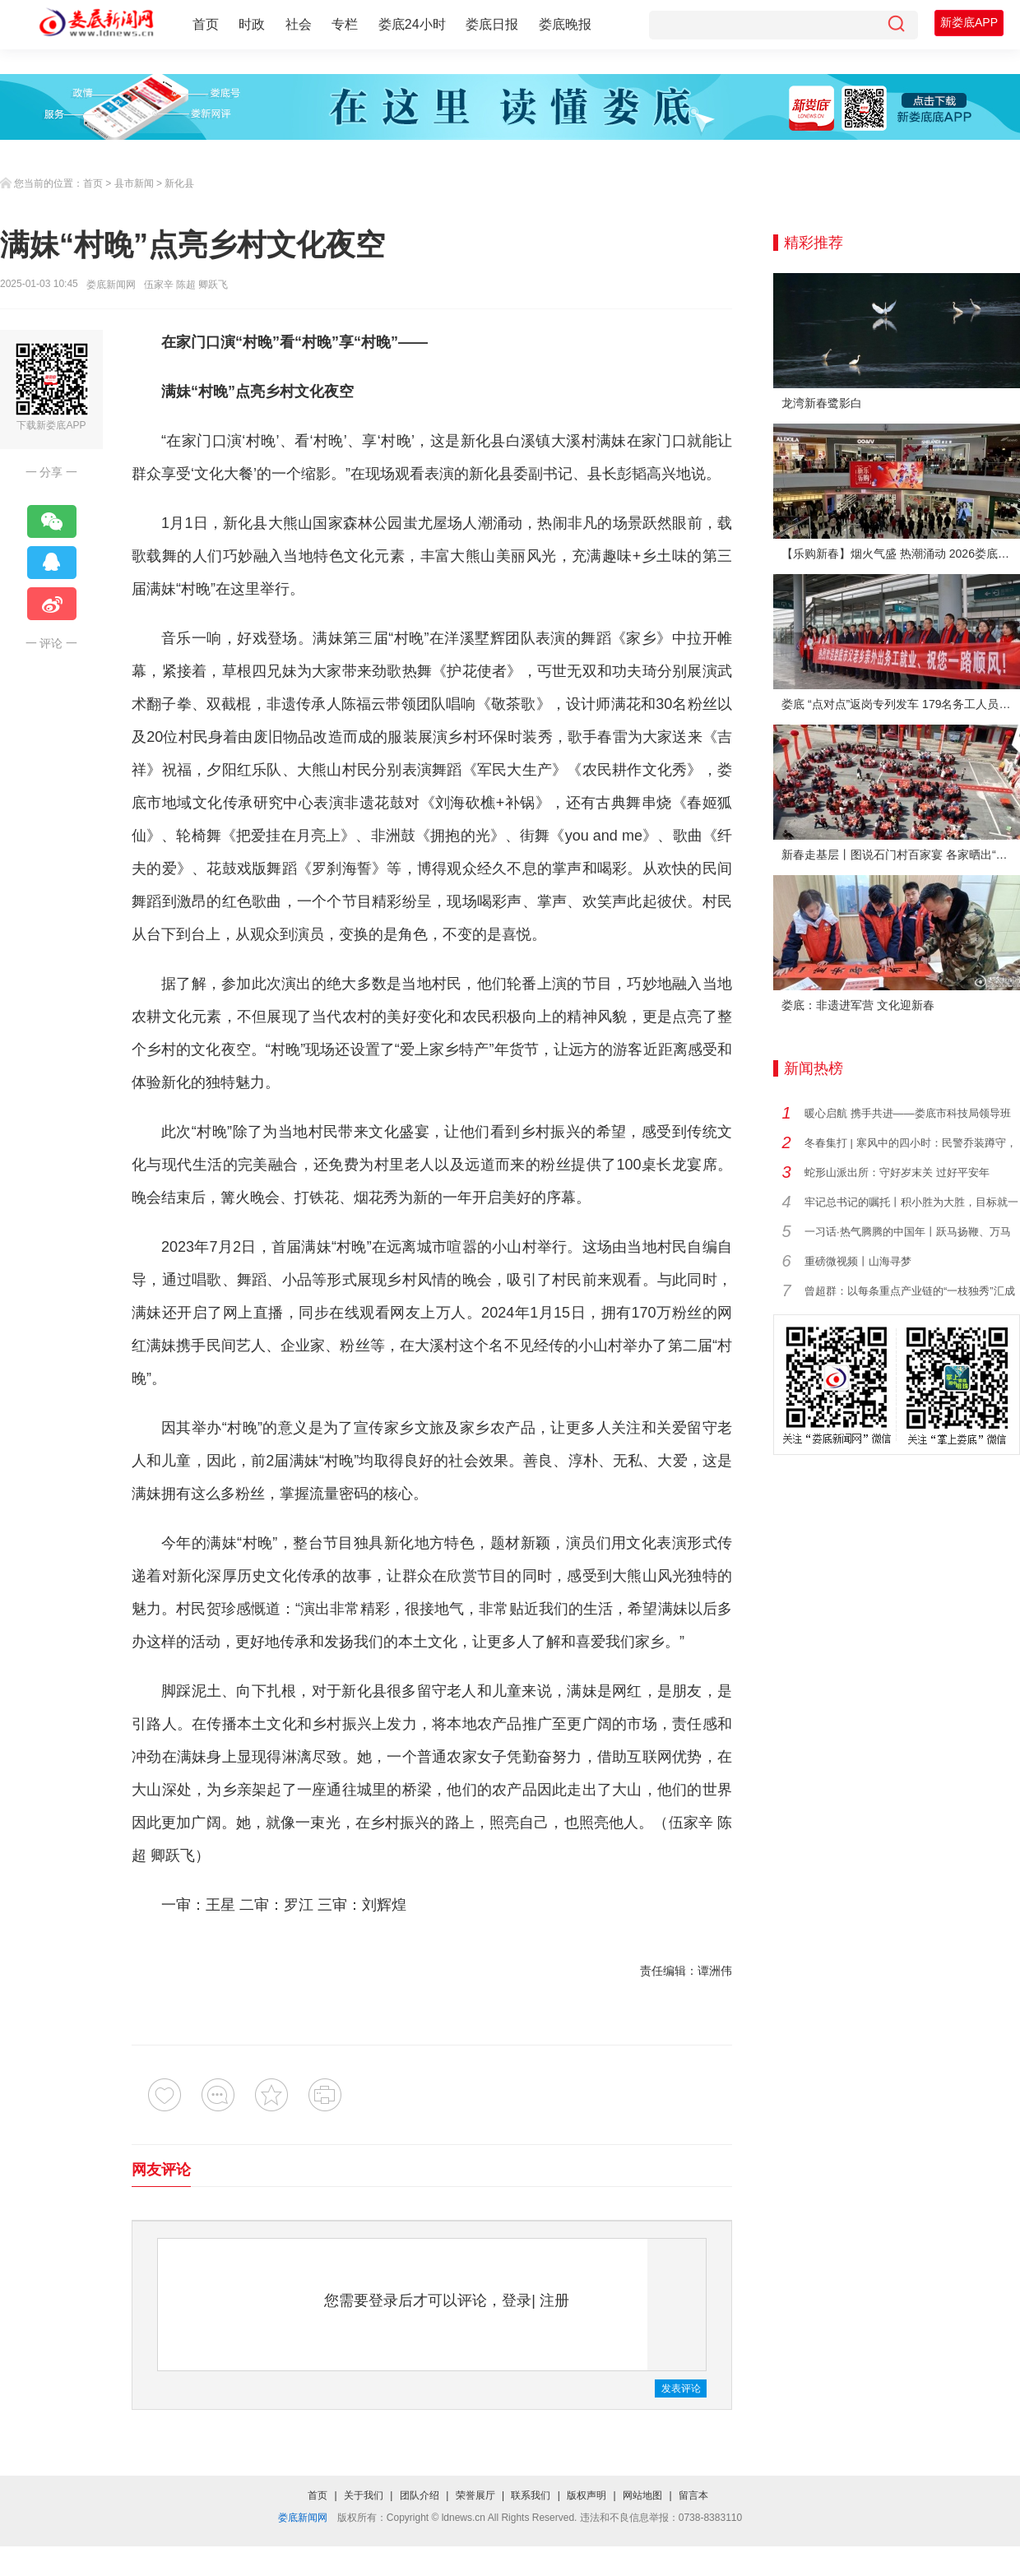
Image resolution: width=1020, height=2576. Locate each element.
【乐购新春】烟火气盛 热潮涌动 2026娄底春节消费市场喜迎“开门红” (900, 553)
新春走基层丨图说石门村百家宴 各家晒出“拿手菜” (900, 854)
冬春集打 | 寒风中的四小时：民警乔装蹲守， (910, 1143)
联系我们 (530, 2495)
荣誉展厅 (475, 2495)
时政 (252, 24)
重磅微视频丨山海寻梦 (857, 1261)
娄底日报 (492, 24)
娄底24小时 (412, 24)
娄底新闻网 (111, 284)
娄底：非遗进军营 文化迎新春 (857, 1005)
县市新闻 (134, 183)
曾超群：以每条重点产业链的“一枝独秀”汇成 (909, 1291)
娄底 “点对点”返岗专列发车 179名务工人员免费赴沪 (900, 704)
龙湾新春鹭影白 (821, 403)
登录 (516, 2300)
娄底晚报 (565, 24)
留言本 (693, 2495)
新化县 (179, 183)
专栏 (345, 24)
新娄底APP (969, 22)
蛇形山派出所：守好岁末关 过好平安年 (897, 1172)
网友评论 (161, 2169)
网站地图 (642, 2495)
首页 (205, 24)
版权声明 (586, 2495)
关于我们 (363, 2495)
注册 (554, 2300)
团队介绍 (419, 2495)
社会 (298, 24)
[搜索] (895, 25)
